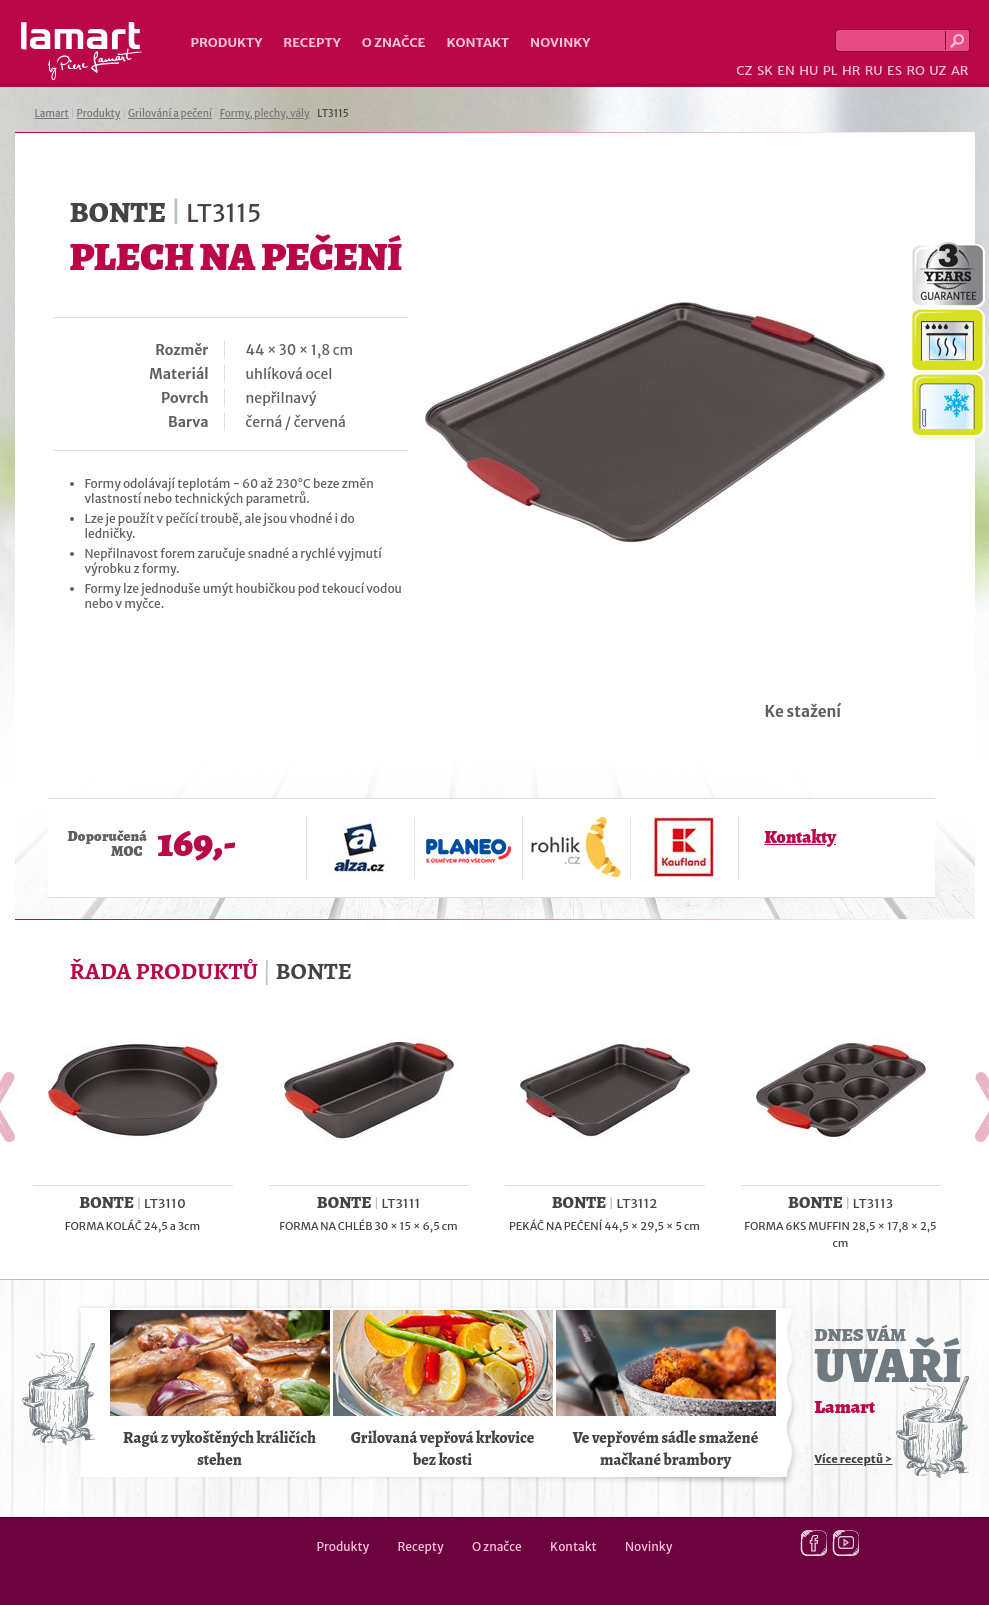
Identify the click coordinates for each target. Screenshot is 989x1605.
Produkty (227, 42)
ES (894, 70)
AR (960, 70)
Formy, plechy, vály (265, 113)
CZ (744, 70)
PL (830, 70)
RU (874, 70)
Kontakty (800, 837)
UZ (937, 70)
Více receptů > (854, 1459)
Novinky (560, 42)
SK (765, 70)
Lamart (81, 51)
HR (851, 70)
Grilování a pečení (170, 113)
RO (915, 70)
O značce (394, 42)
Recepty (311, 42)
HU (808, 70)
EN (786, 70)
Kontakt (477, 42)
